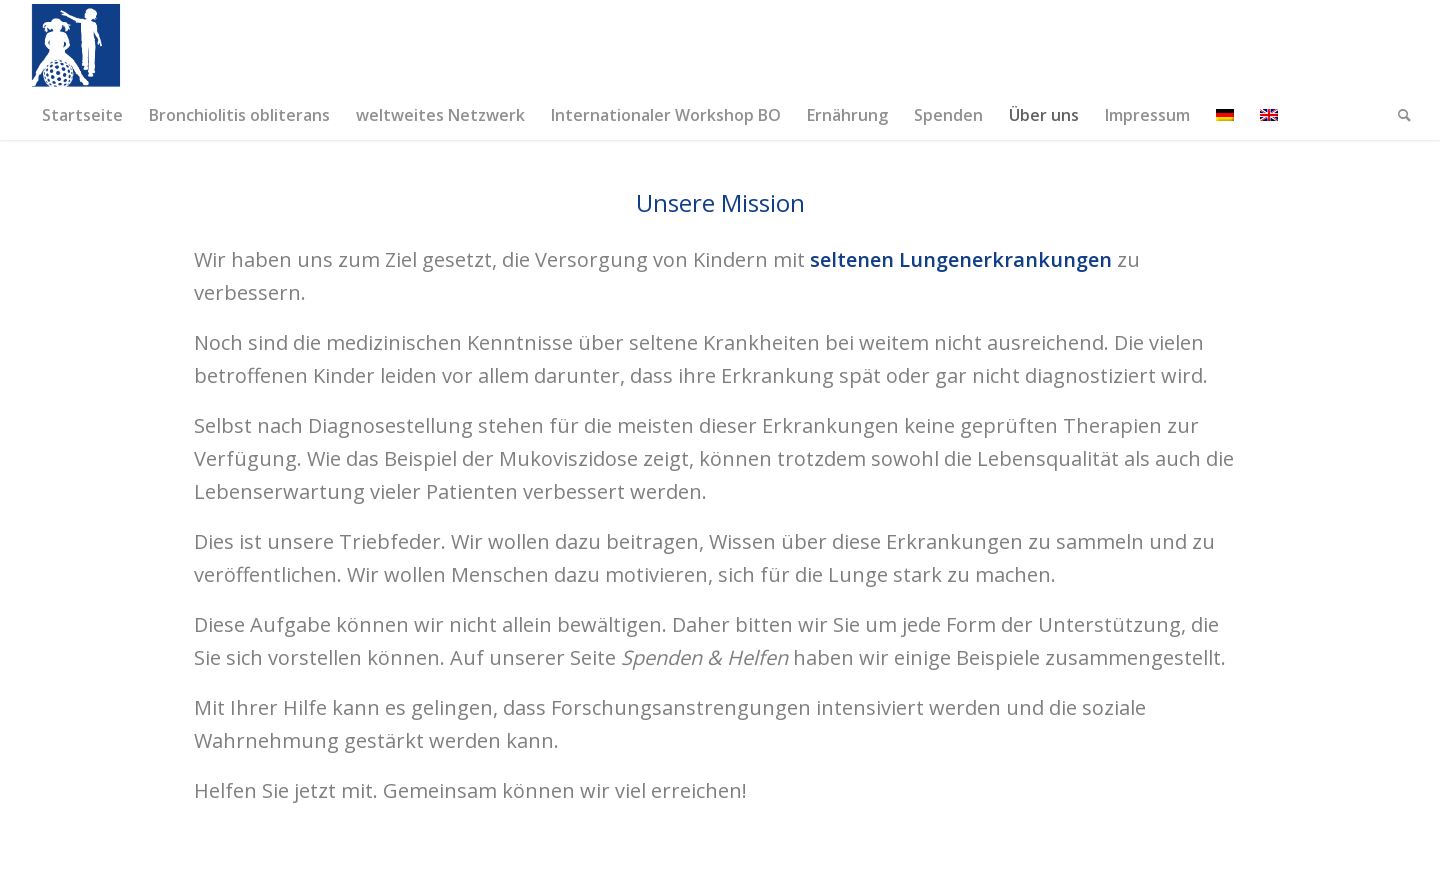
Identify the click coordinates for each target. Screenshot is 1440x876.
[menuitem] (82, 115)
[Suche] (1398, 115)
